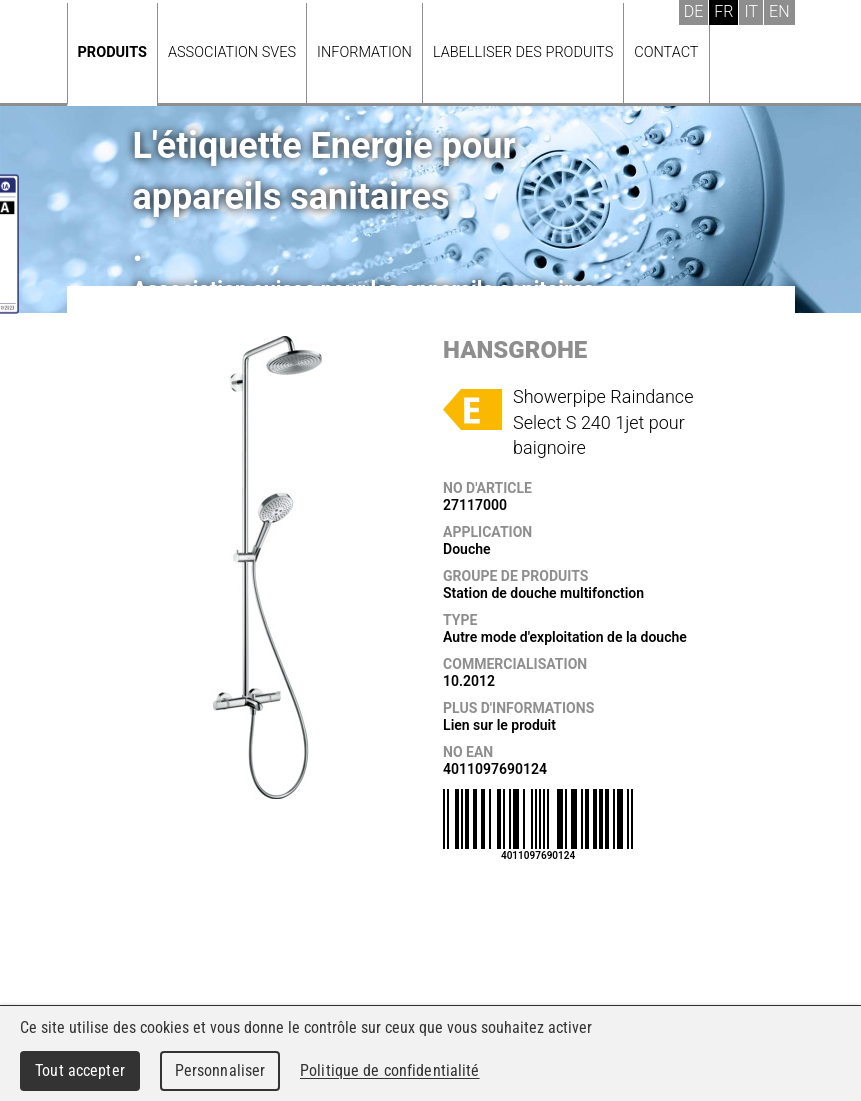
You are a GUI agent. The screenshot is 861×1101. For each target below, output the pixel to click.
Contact (666, 52)
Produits (112, 52)
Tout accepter (80, 1070)
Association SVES (232, 52)
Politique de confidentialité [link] (390, 1070)
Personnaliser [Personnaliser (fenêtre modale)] (220, 1070)
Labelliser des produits (523, 52)
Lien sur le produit (499, 725)
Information (364, 52)
